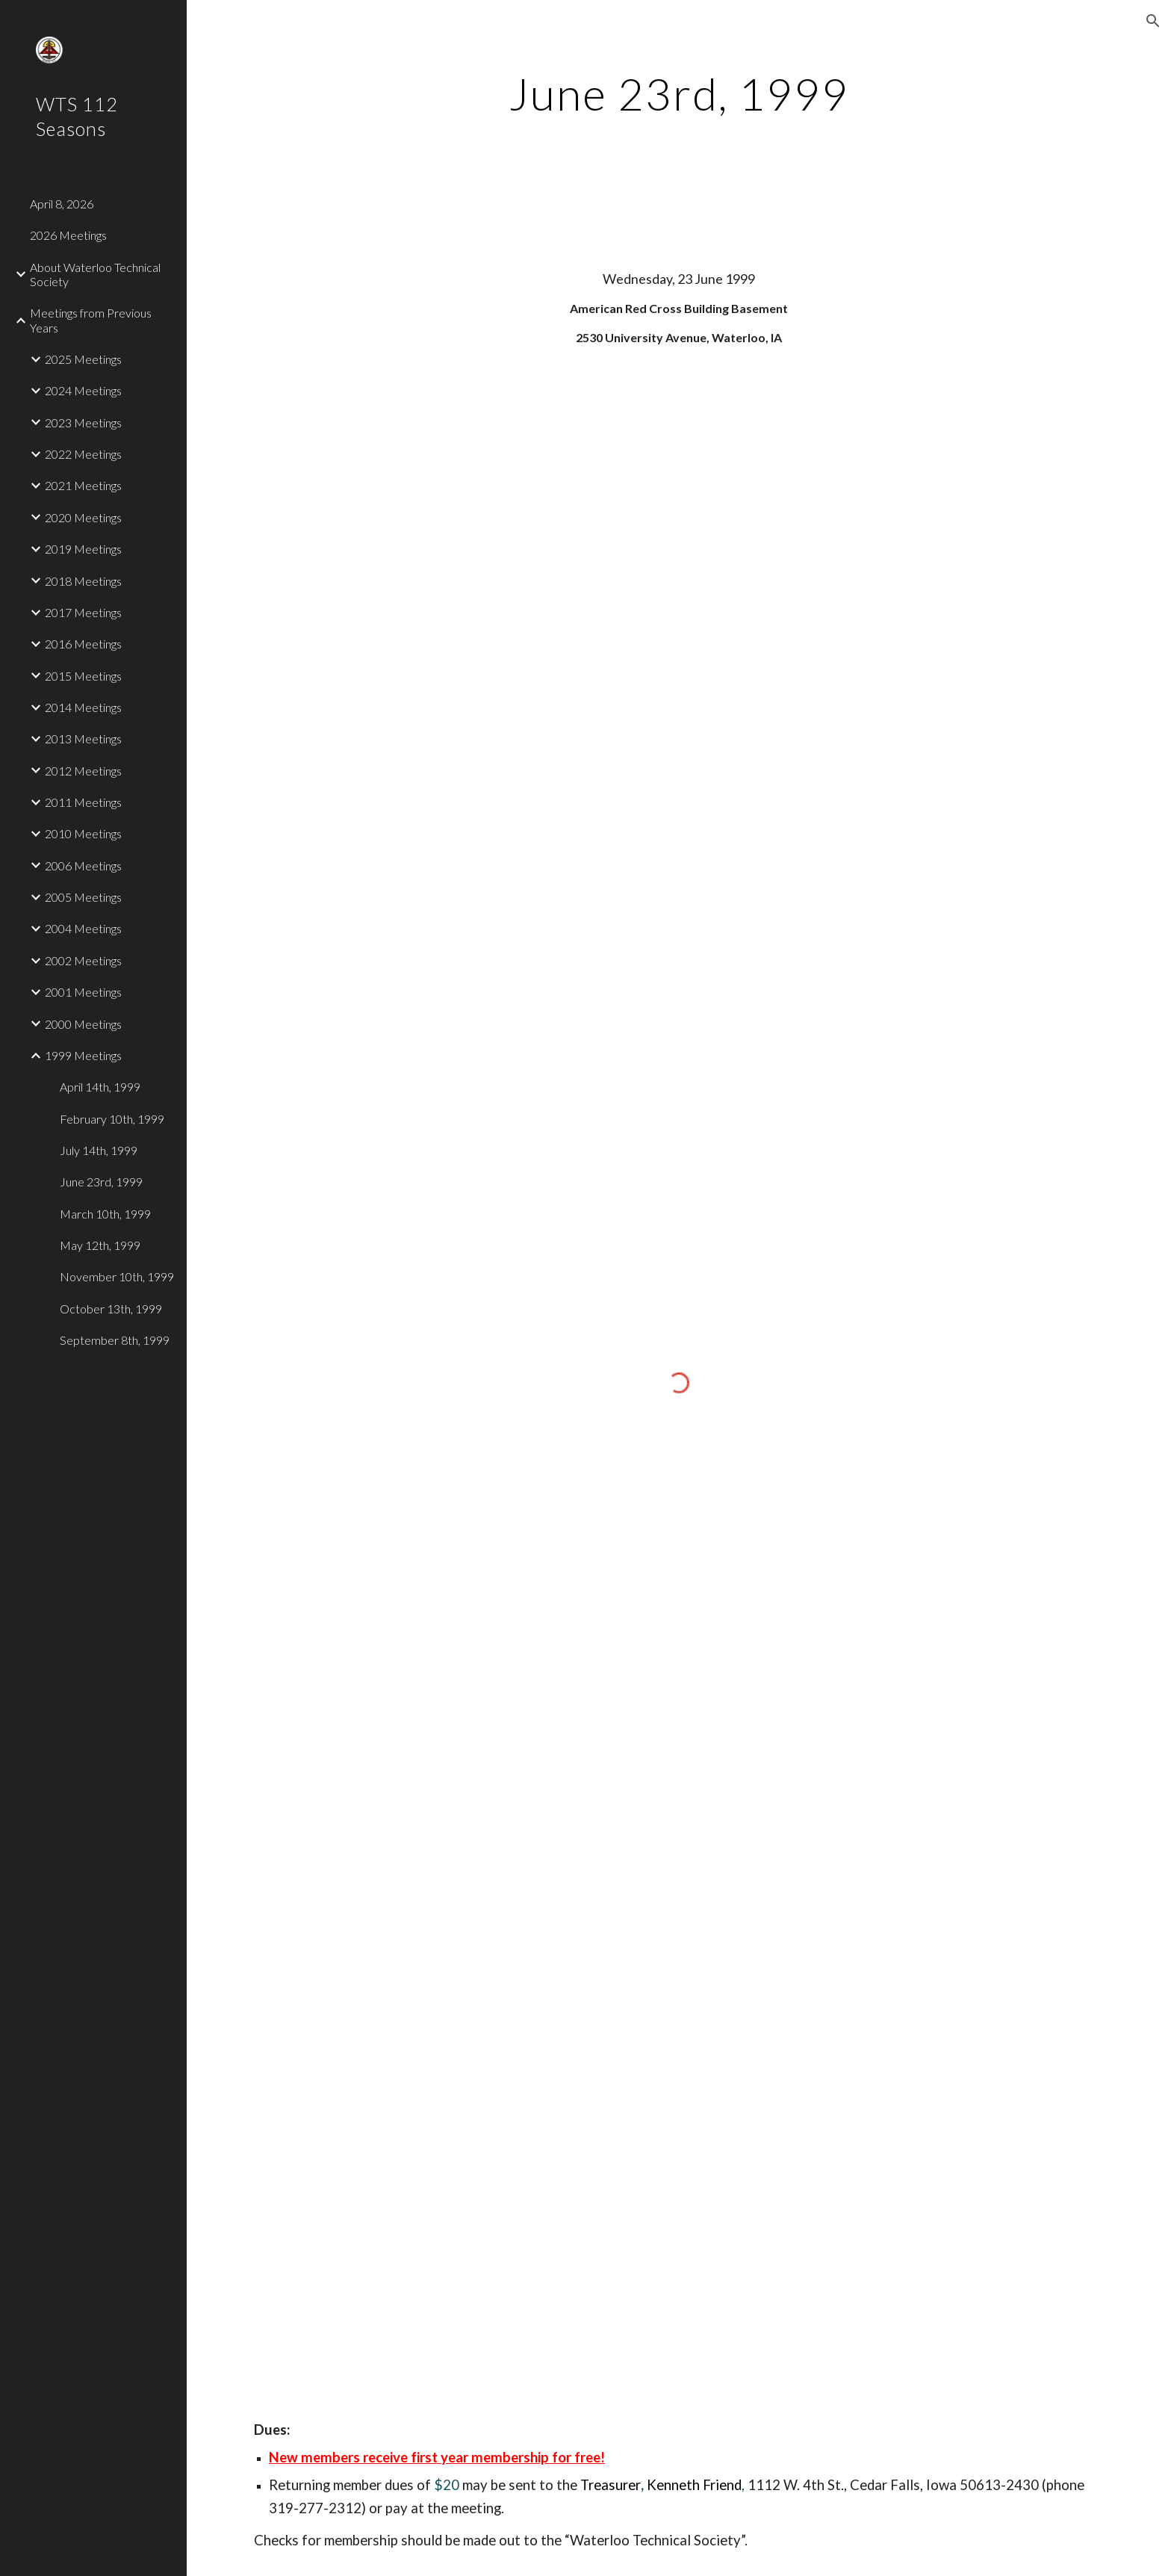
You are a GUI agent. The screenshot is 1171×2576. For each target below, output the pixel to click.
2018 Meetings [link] (83, 581)
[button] (1153, 21)
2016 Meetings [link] (83, 644)
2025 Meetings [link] (83, 359)
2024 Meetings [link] (83, 390)
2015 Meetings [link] (83, 676)
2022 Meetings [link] (83, 454)
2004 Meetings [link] (83, 928)
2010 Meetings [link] (83, 833)
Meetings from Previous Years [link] (91, 320)
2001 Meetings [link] (83, 992)
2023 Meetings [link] (83, 422)
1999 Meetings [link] (83, 1055)
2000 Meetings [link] (83, 1024)
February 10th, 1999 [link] (112, 1119)
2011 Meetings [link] (83, 802)
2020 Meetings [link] (83, 517)
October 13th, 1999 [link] (111, 1308)
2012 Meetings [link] (83, 771)
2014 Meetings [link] (83, 707)
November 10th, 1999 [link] (117, 1276)
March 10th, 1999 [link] (105, 1214)
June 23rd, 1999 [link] (101, 1181)
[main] (679, 93)
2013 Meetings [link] (83, 738)
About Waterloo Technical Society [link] (95, 274)
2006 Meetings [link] (83, 865)
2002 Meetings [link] (83, 960)
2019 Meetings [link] (83, 549)
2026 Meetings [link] (68, 235)
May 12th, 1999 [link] (100, 1245)
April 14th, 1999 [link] (100, 1087)
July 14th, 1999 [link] (98, 1150)
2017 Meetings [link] (83, 612)
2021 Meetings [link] (83, 485)
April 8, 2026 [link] (61, 203)
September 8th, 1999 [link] (115, 1340)
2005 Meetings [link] (83, 897)
